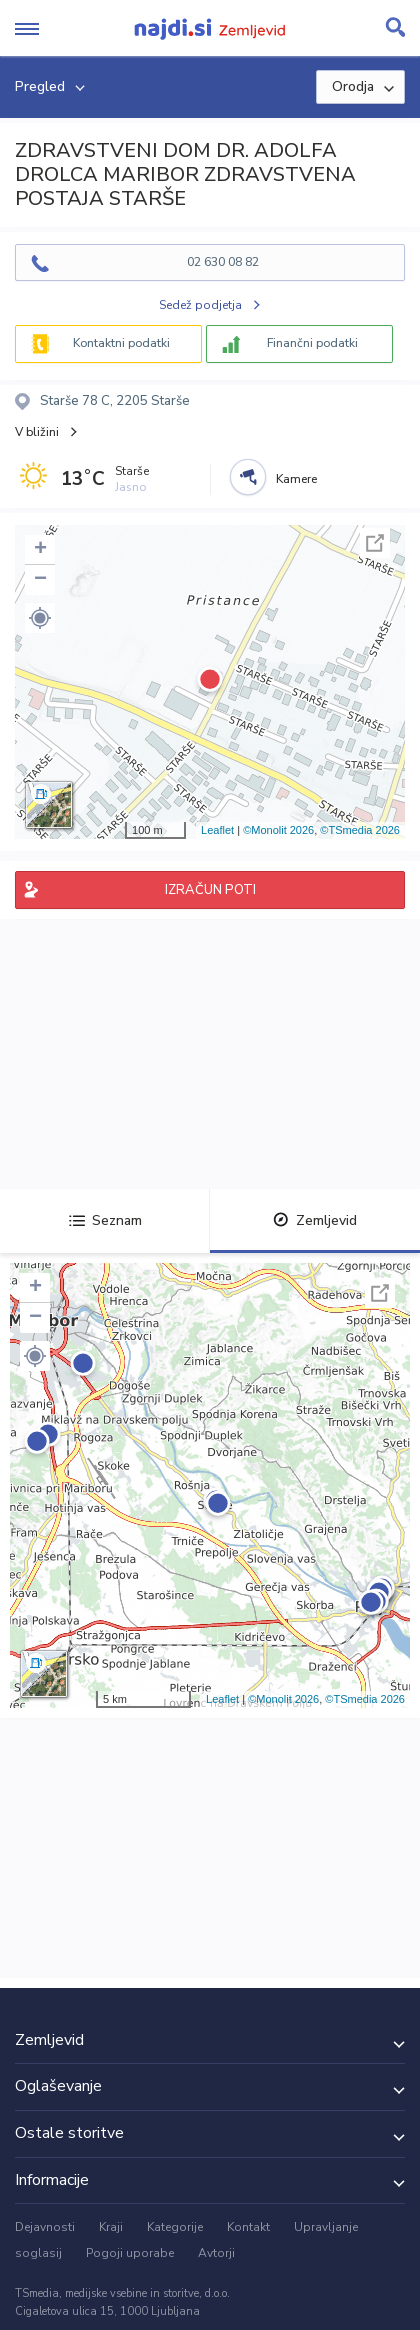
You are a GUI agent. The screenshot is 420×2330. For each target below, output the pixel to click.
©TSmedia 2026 (360, 830)
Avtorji (216, 2253)
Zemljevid (315, 1220)
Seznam (105, 1220)
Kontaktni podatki (121, 343)
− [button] (40, 580)
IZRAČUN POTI (210, 890)
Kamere (296, 479)
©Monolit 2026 (278, 830)
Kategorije (175, 2227)
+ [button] (40, 550)
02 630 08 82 (223, 262)
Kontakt (248, 2227)
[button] (40, 618)
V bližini (37, 432)
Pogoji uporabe (130, 2253)
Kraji (111, 2227)
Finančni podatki (312, 343)
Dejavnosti (45, 2227)
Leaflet (217, 830)
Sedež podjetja (200, 305)
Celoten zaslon (375, 543)
